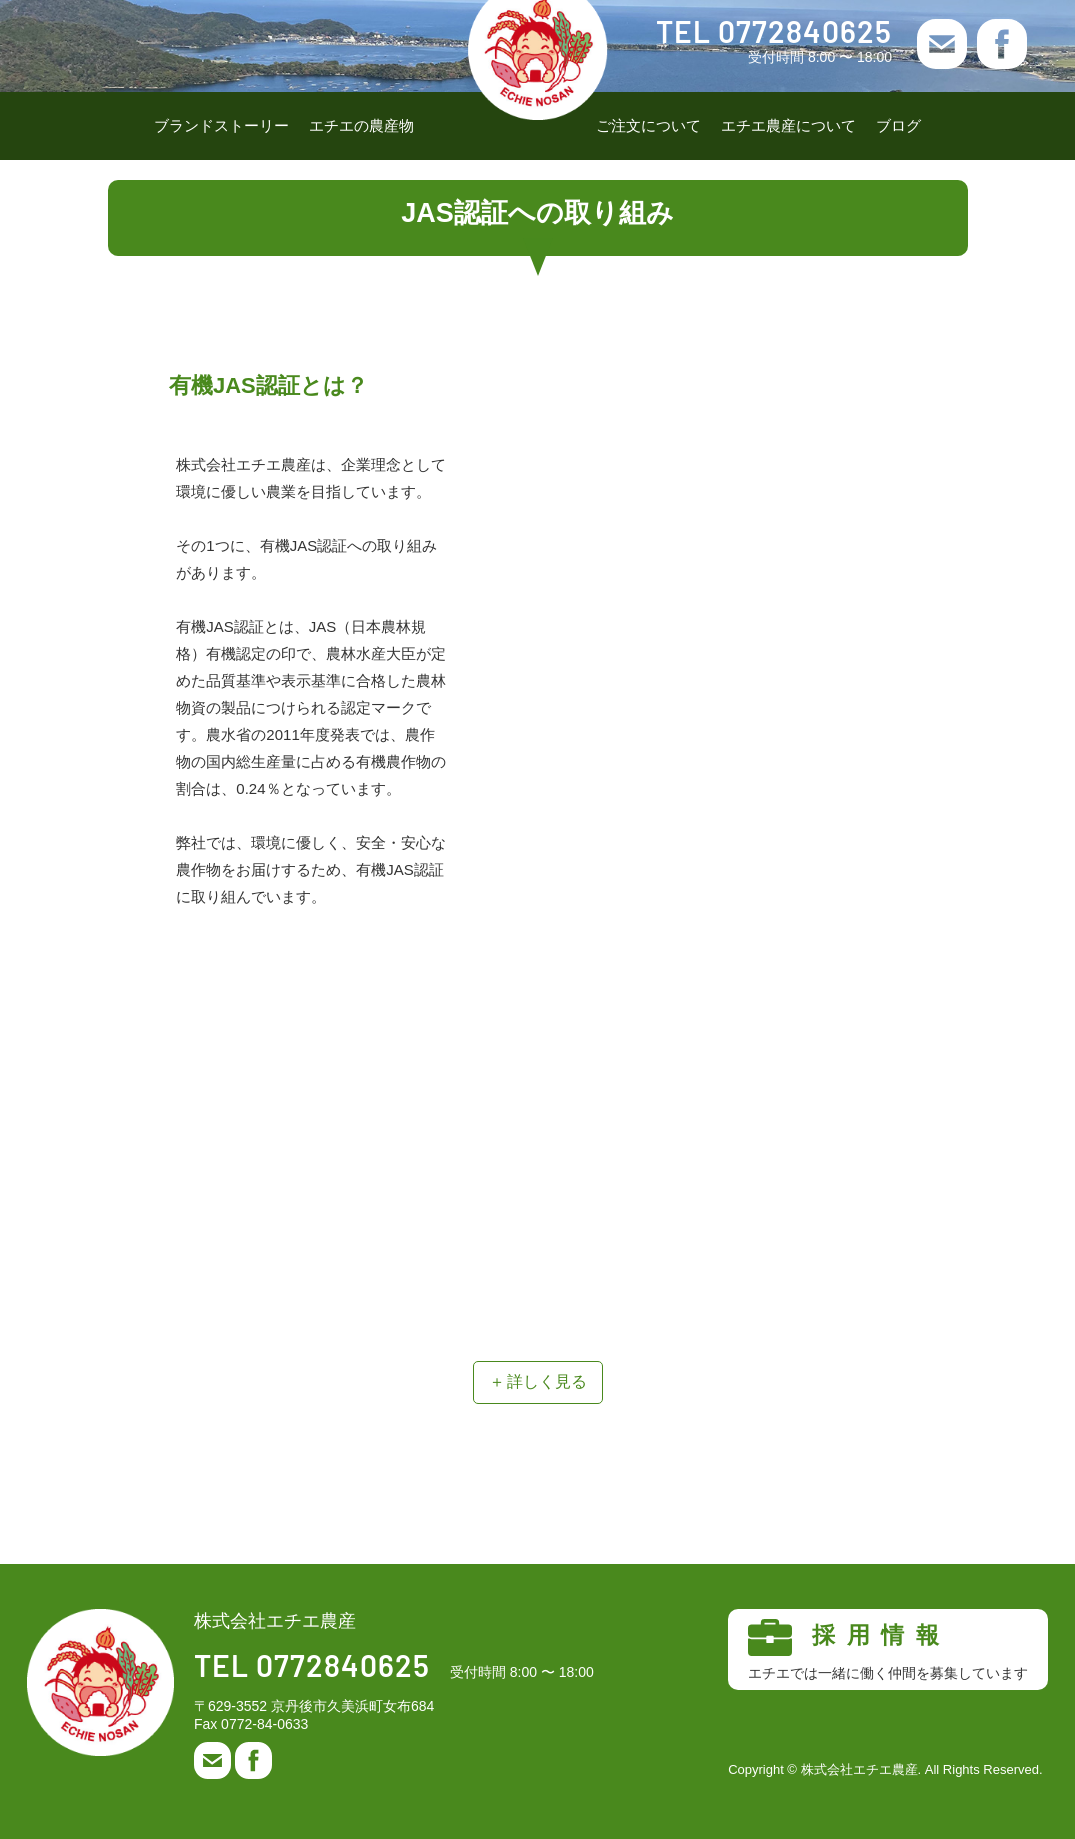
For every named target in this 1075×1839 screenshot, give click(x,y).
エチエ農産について (788, 125)
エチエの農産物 (361, 125)
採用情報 (888, 1650)
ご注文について (648, 125)
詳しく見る (547, 1381)
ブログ (898, 125)
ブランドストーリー (221, 125)
